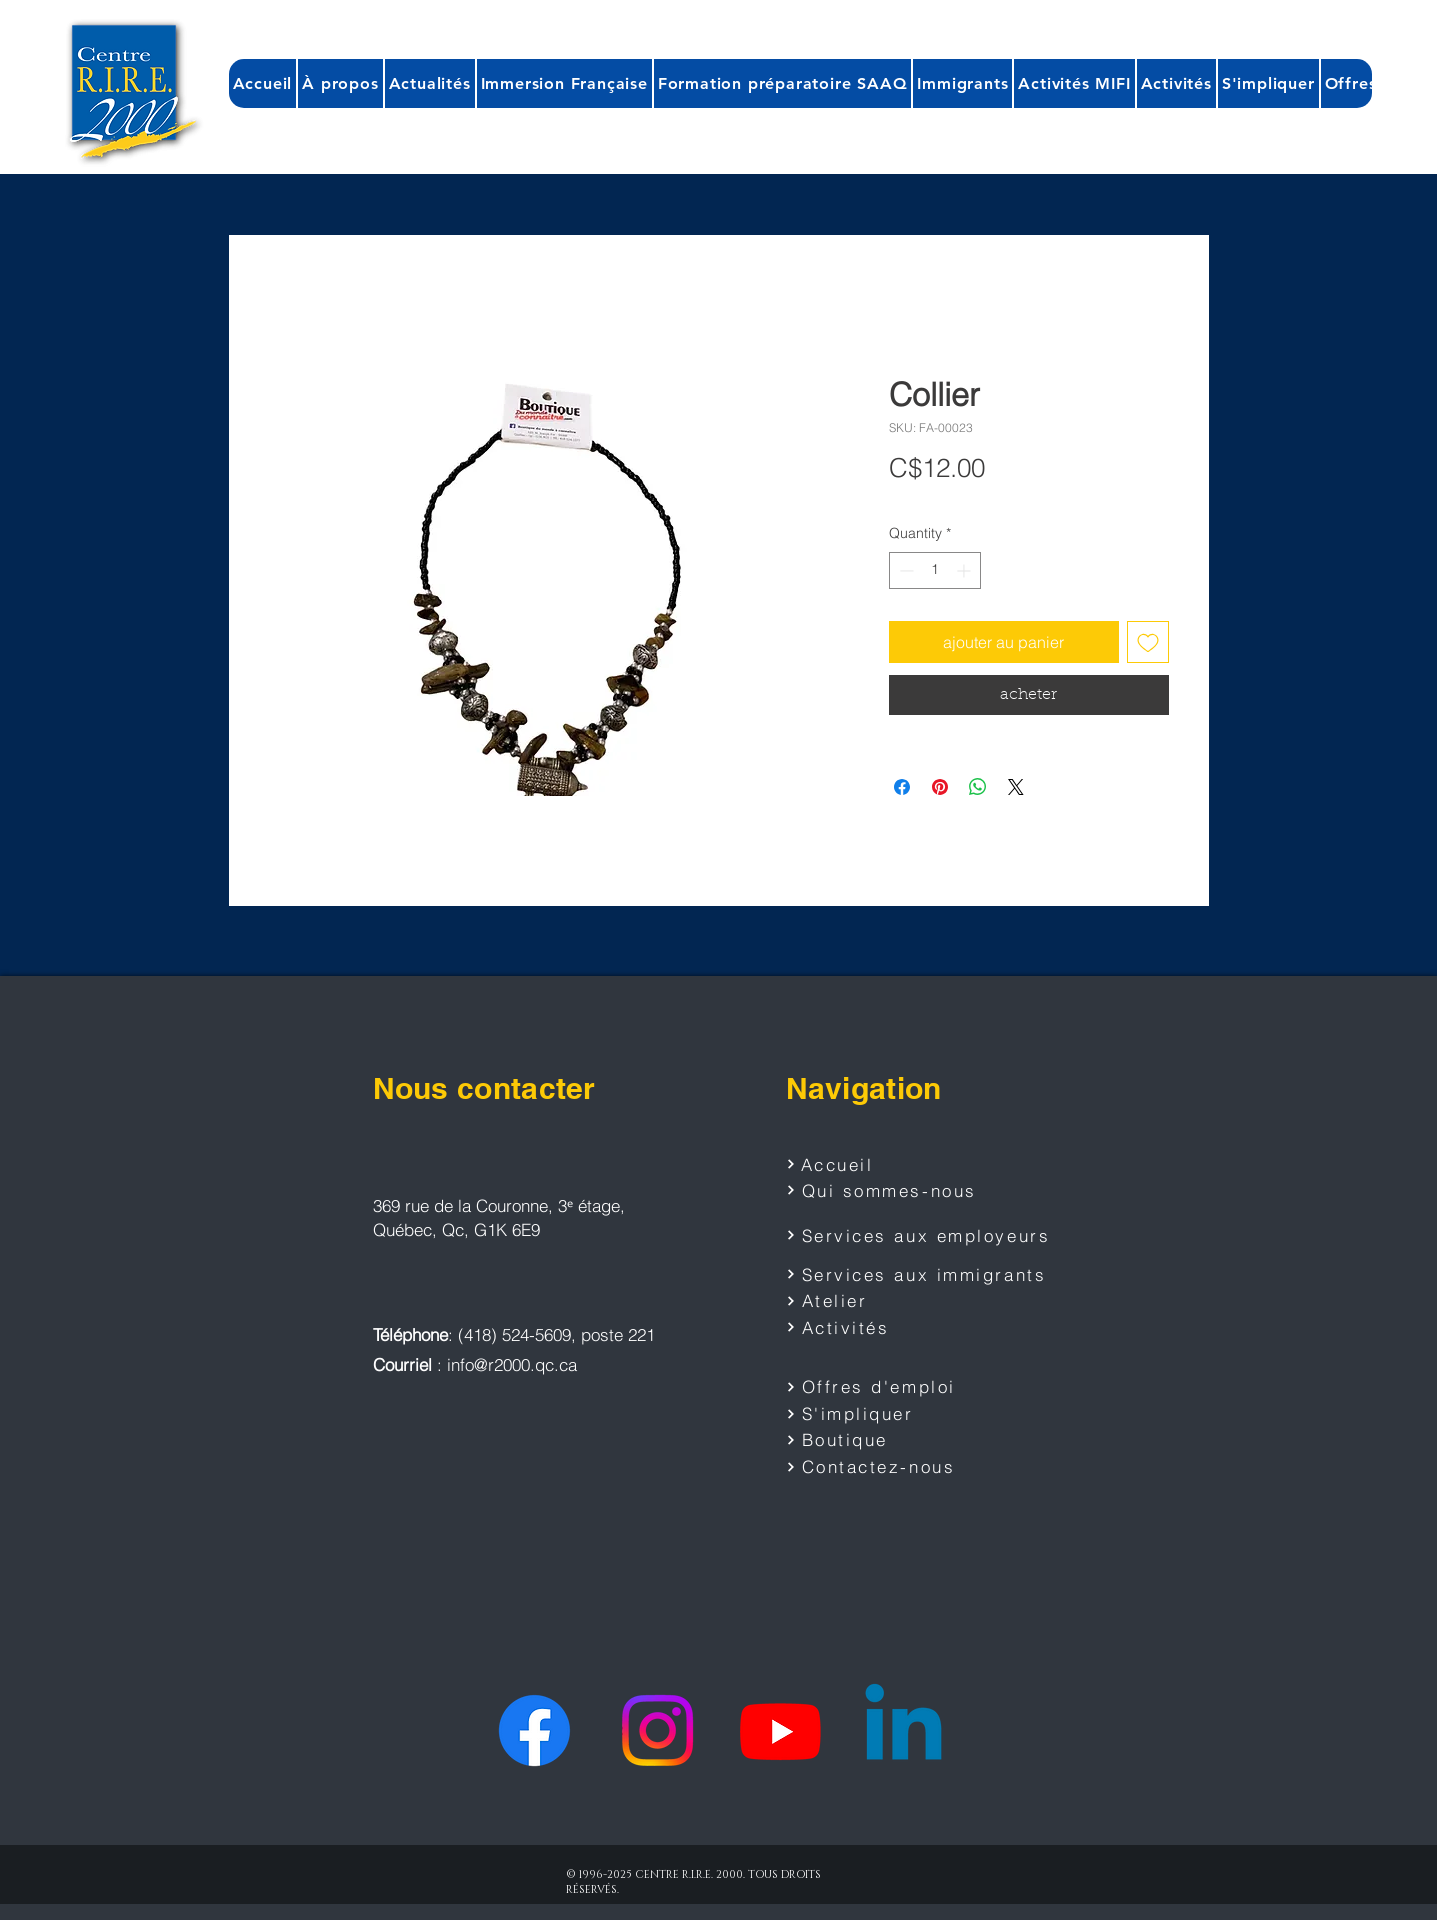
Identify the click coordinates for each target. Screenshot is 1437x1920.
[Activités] (881, 1327)
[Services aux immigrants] (920, 1274)
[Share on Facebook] (902, 787)
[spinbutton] (935, 570)
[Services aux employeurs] (925, 1235)
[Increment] (965, 570)
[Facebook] (534, 1730)
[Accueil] (857, 1164)
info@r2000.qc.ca (512, 1364)
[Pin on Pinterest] (940, 787)
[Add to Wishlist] (1148, 642)
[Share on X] (1016, 787)
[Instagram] (657, 1730)
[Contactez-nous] (881, 1467)
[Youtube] (780, 1730)
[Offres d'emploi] (881, 1387)
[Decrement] (904, 570)
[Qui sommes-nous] (895, 1190)
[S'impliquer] (881, 1414)
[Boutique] (881, 1440)
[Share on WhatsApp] (978, 787)
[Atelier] (881, 1300)
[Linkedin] (903, 1730)
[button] (340, 83)
